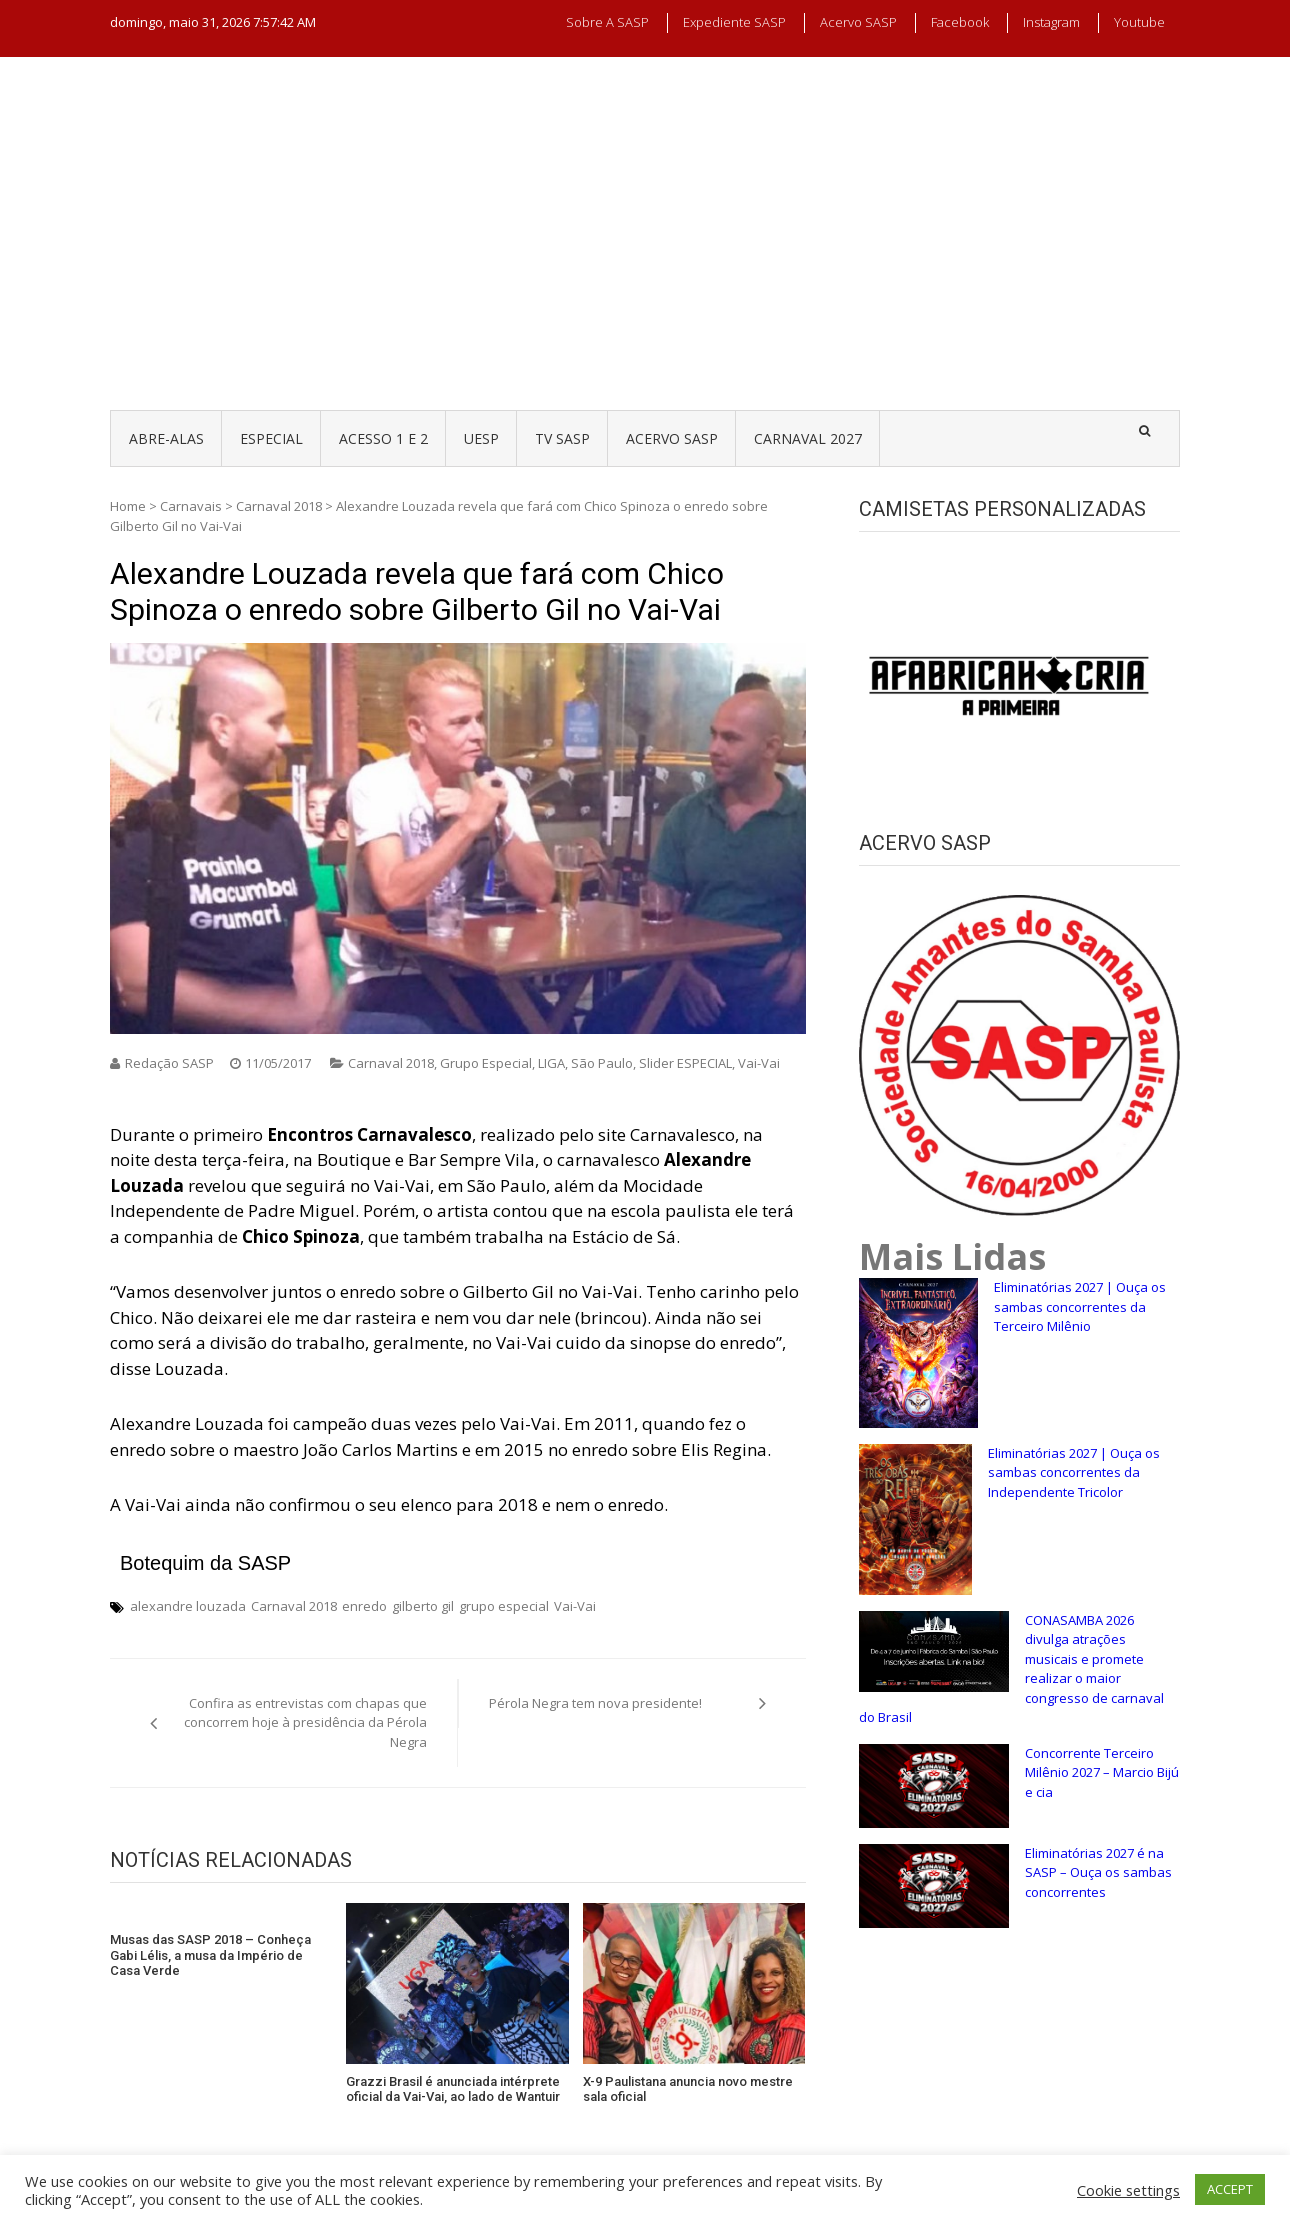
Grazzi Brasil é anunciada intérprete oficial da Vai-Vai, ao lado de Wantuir (453, 2089)
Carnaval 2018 (279, 506)
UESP (481, 438)
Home (128, 506)
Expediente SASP (734, 22)
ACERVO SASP (672, 438)
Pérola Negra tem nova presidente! (595, 1703)
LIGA (551, 1063)
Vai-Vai (759, 1063)
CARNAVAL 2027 (808, 438)
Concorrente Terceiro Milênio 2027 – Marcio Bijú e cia (1102, 1772)
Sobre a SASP (607, 22)
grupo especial (504, 1606)
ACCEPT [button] (1230, 2189)
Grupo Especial (486, 1063)
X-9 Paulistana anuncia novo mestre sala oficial (688, 2089)
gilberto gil (423, 1606)
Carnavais (191, 506)
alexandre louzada (188, 1606)
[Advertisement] (645, 252)
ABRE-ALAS (166, 438)
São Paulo (602, 1063)
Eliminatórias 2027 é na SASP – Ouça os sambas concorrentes (1098, 1872)
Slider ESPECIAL (685, 1063)
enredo (364, 1606)
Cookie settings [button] (1128, 2190)
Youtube (1139, 22)
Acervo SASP (858, 22)
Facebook (960, 22)
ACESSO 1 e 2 (383, 438)
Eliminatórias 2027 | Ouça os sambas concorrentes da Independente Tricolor (1074, 1472)
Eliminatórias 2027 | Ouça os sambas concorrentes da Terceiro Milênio (1080, 1306)
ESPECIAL (271, 438)
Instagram (1051, 22)
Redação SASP (169, 1063)
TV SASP (562, 438)
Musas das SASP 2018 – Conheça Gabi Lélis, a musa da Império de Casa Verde (210, 1955)
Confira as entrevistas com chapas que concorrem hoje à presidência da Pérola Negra (305, 1722)
